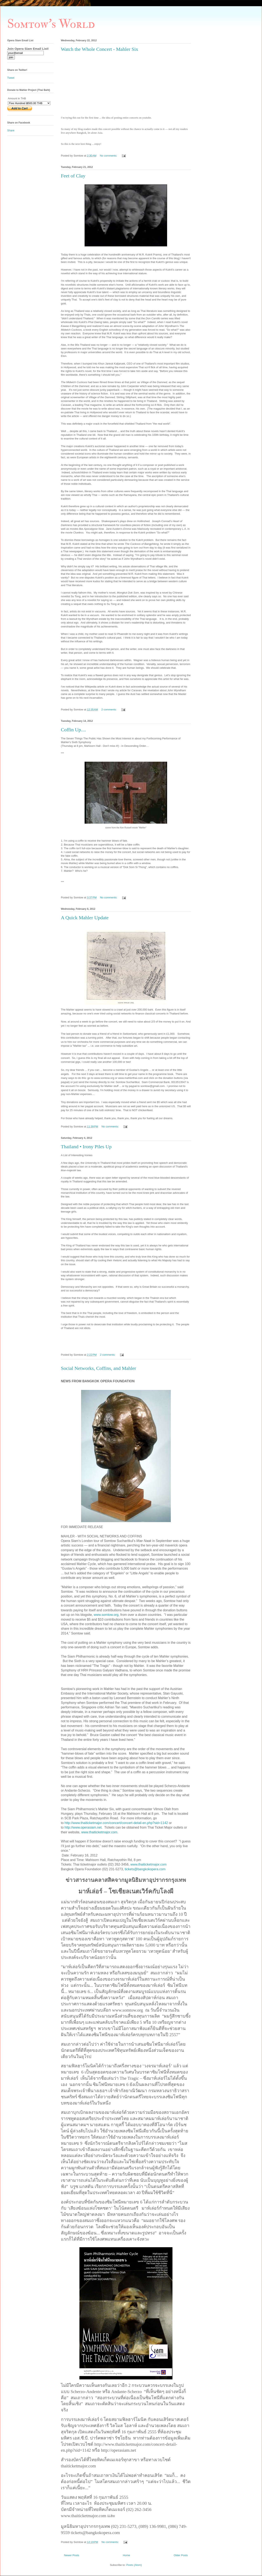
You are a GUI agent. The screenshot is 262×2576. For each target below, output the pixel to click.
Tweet (10, 77)
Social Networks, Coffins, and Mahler (98, 1368)
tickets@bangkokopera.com (145, 1869)
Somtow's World (51, 24)
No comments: (109, 155)
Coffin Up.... (73, 729)
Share (10, 130)
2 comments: (109, 709)
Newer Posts (71, 2555)
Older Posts (181, 2555)
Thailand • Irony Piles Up (86, 1146)
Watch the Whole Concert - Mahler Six (99, 49)
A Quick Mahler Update (85, 917)
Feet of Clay (73, 175)
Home (126, 2555)
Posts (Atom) (134, 2564)
